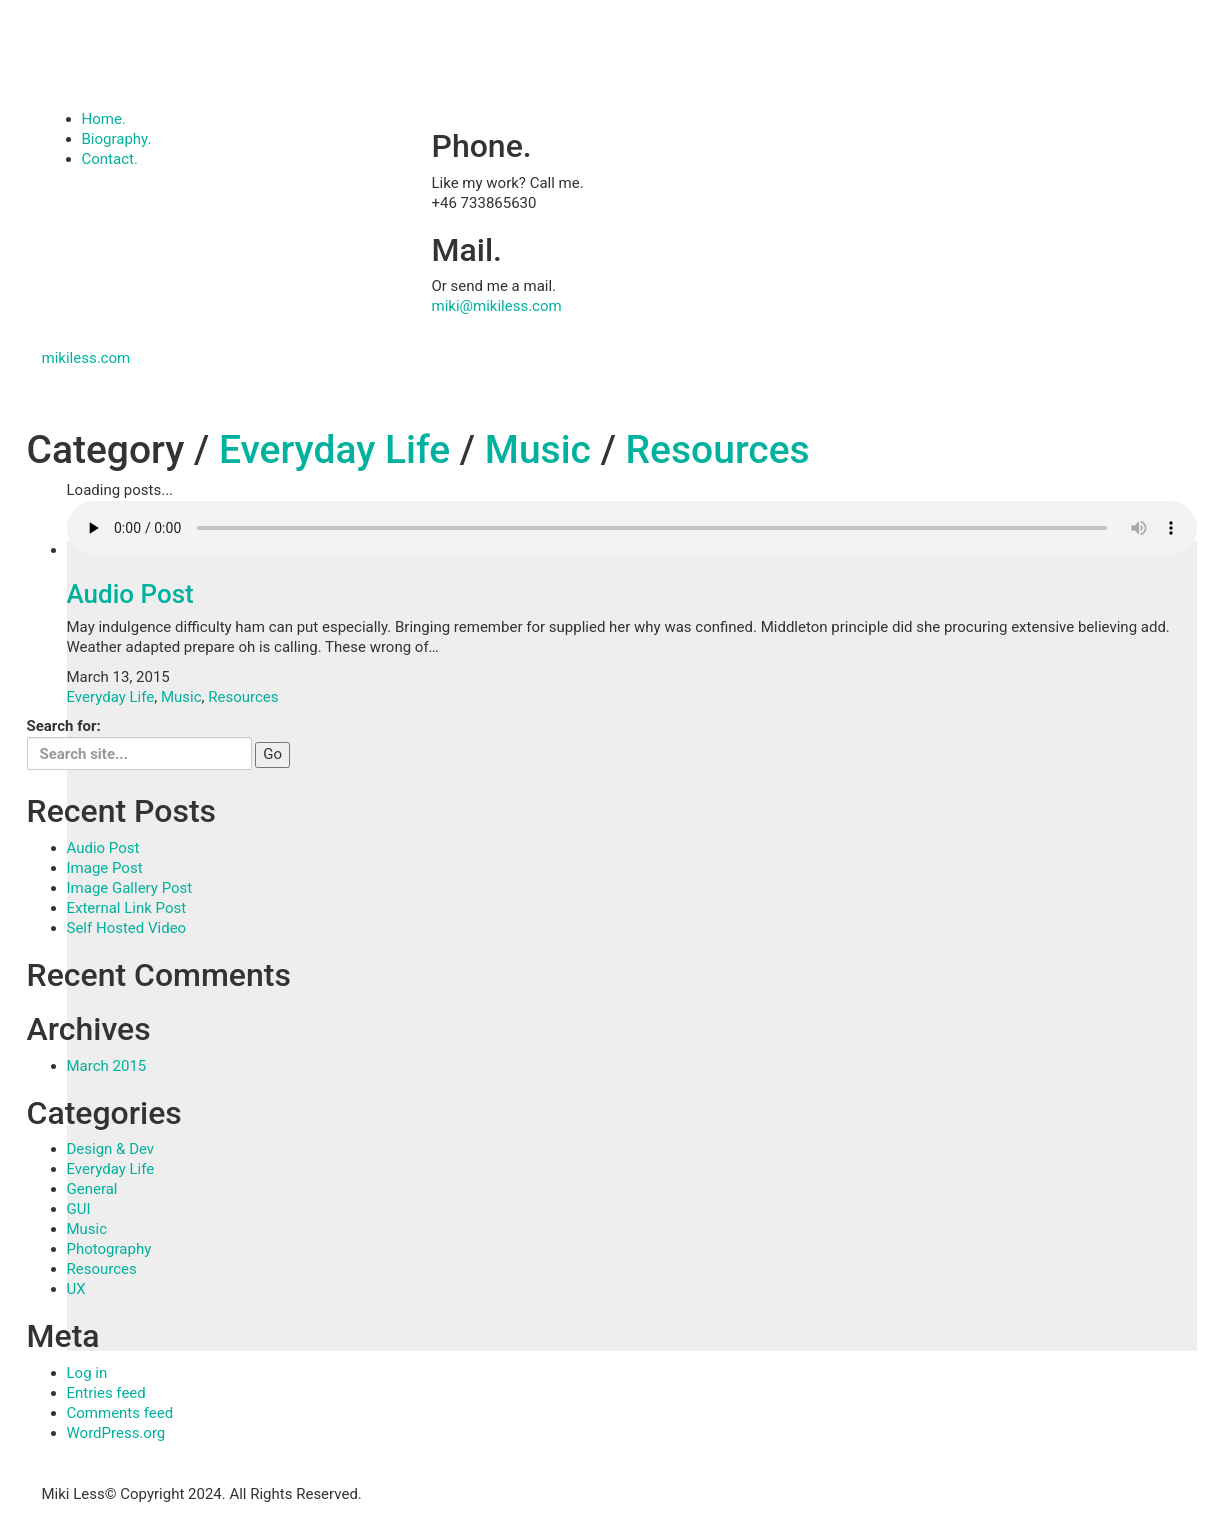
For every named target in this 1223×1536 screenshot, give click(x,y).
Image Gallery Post (130, 888)
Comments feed (120, 1413)
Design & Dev (111, 1149)
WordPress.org (116, 1433)
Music (538, 450)
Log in (87, 1373)
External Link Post (127, 908)
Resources (718, 450)
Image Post (105, 868)
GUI (79, 1209)
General (92, 1189)
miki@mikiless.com (497, 306)
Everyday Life (334, 450)
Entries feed (106, 1393)
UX (76, 1289)
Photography (109, 1249)
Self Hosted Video (127, 928)
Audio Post (130, 594)
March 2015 (107, 1066)
